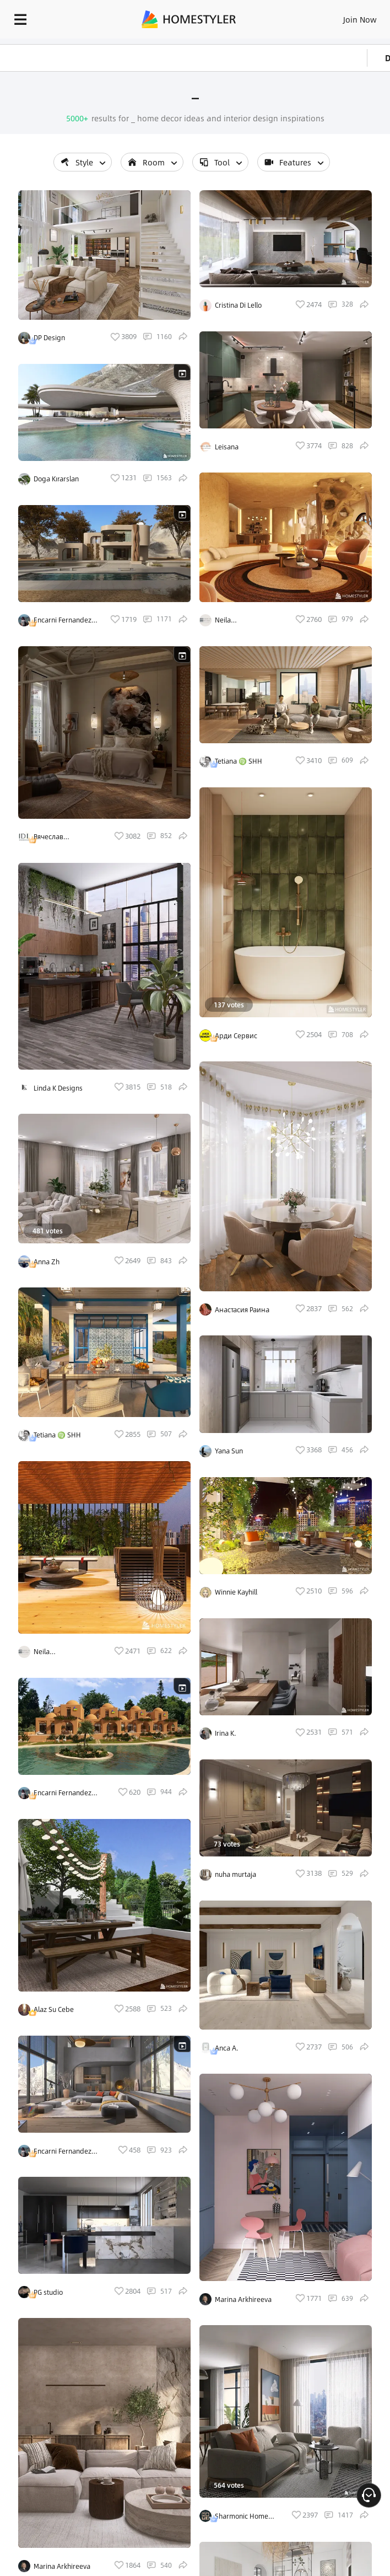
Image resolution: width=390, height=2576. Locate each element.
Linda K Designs (58, 1088)
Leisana (227, 447)
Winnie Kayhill (236, 1592)
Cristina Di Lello (238, 305)
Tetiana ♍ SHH (57, 1435)
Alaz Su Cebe (54, 2009)
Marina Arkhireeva (62, 2566)
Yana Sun (229, 1451)
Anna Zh (46, 1261)
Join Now (360, 19)
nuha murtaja (235, 1874)
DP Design (49, 337)
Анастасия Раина (242, 1309)
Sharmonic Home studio (241, 2516)
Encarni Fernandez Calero (62, 620)
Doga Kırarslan (56, 479)
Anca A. (227, 2048)
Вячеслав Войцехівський (58, 836)
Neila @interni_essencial (62, 1651)
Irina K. (225, 1733)
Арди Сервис (236, 1035)
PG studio (48, 2292)
